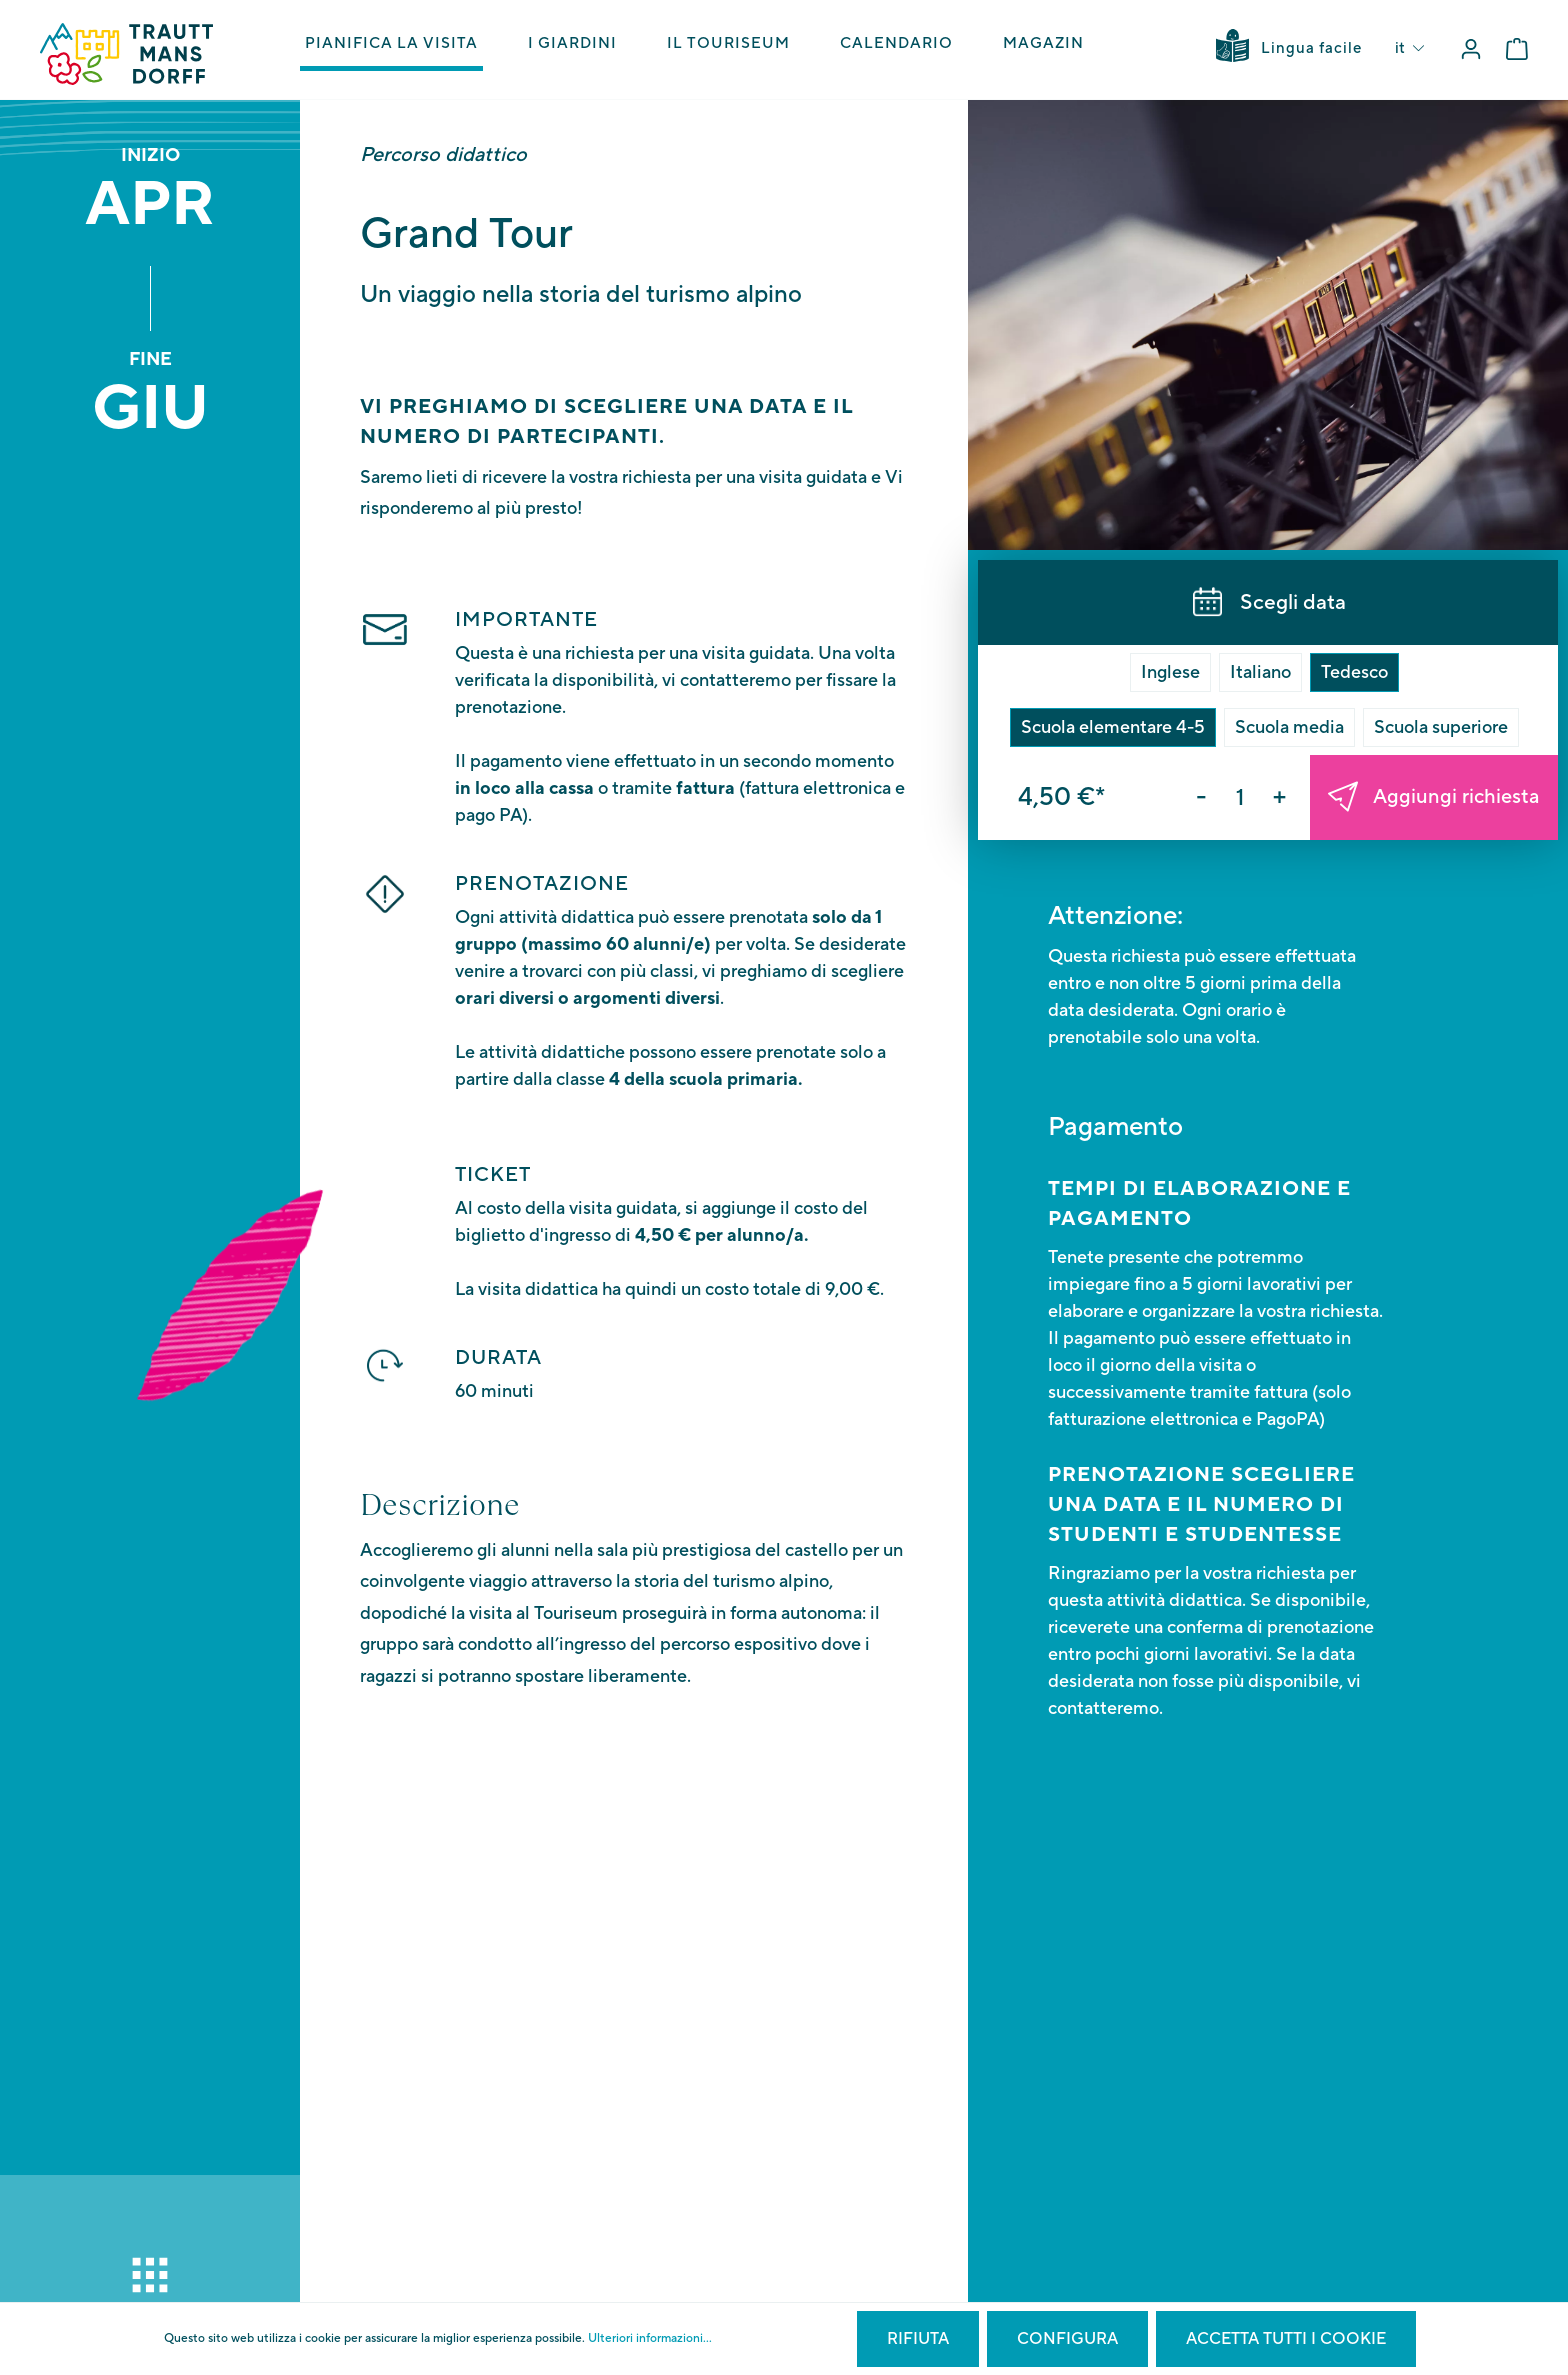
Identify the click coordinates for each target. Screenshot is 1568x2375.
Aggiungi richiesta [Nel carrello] (1433, 798)
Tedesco (1354, 672)
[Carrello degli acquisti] (1517, 49)
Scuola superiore (1441, 727)
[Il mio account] (1471, 49)
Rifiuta (918, 2339)
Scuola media (1289, 727)
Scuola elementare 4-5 (1113, 727)
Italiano (1260, 672)
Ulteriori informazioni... (650, 2338)
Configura (1067, 2339)
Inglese (1170, 672)
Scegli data (1269, 602)
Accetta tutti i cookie (1286, 2339)
